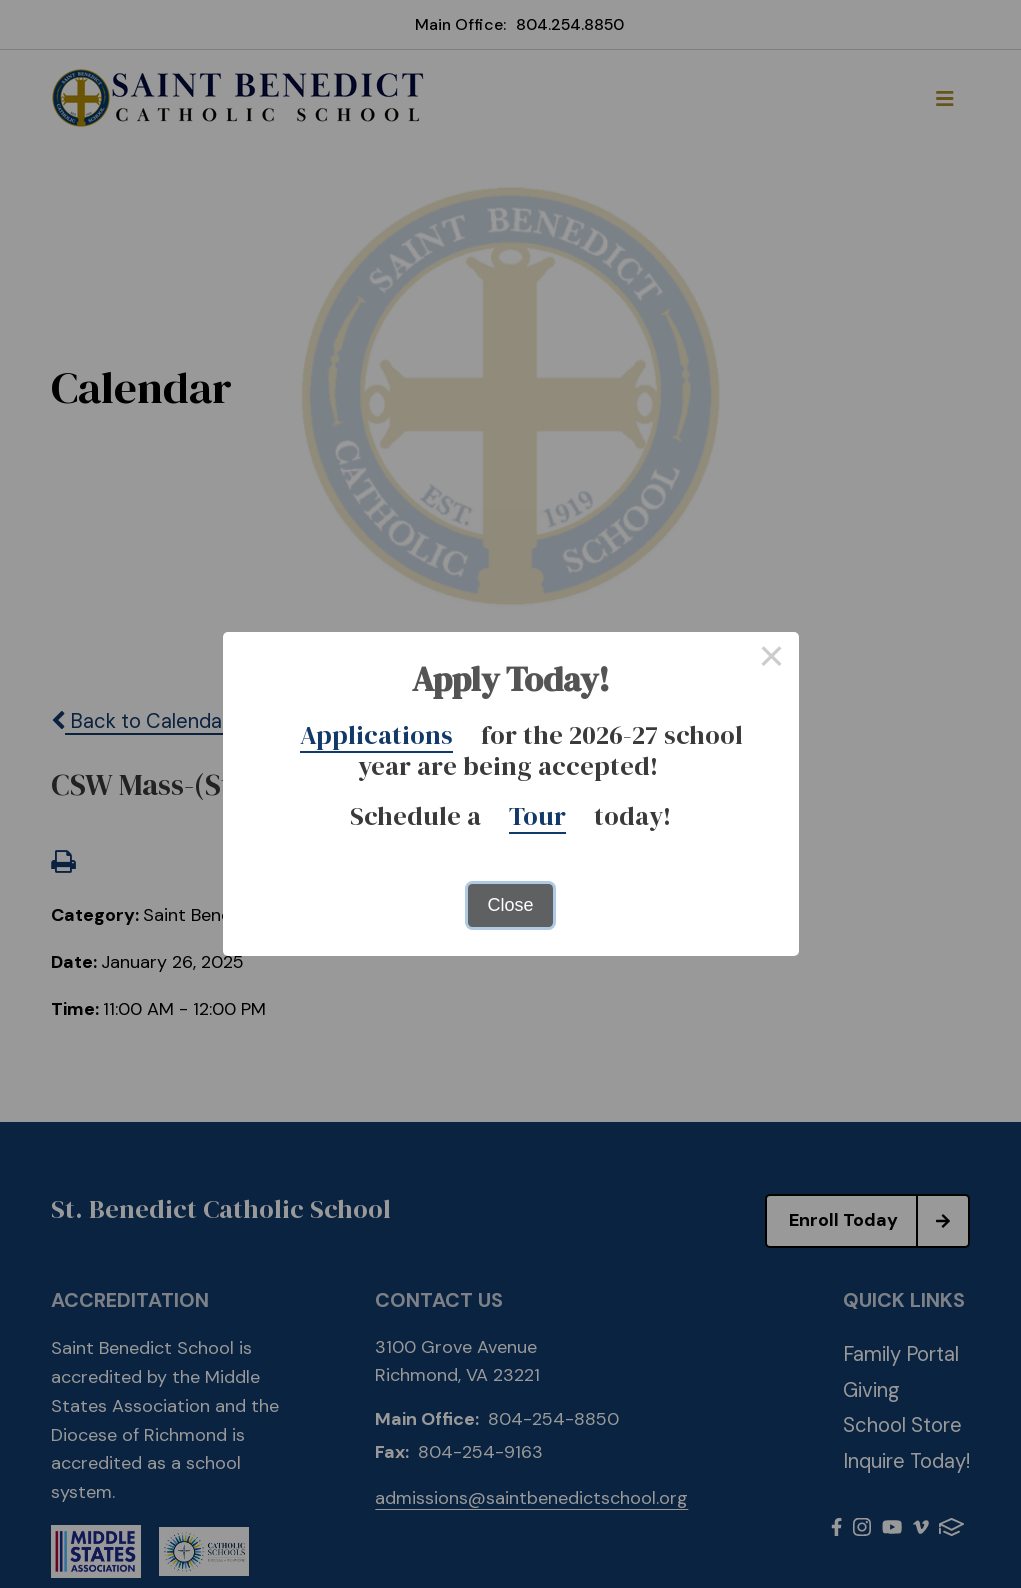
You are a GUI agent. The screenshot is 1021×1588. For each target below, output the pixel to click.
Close (510, 905)
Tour (537, 816)
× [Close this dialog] (771, 659)
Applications (376, 735)
